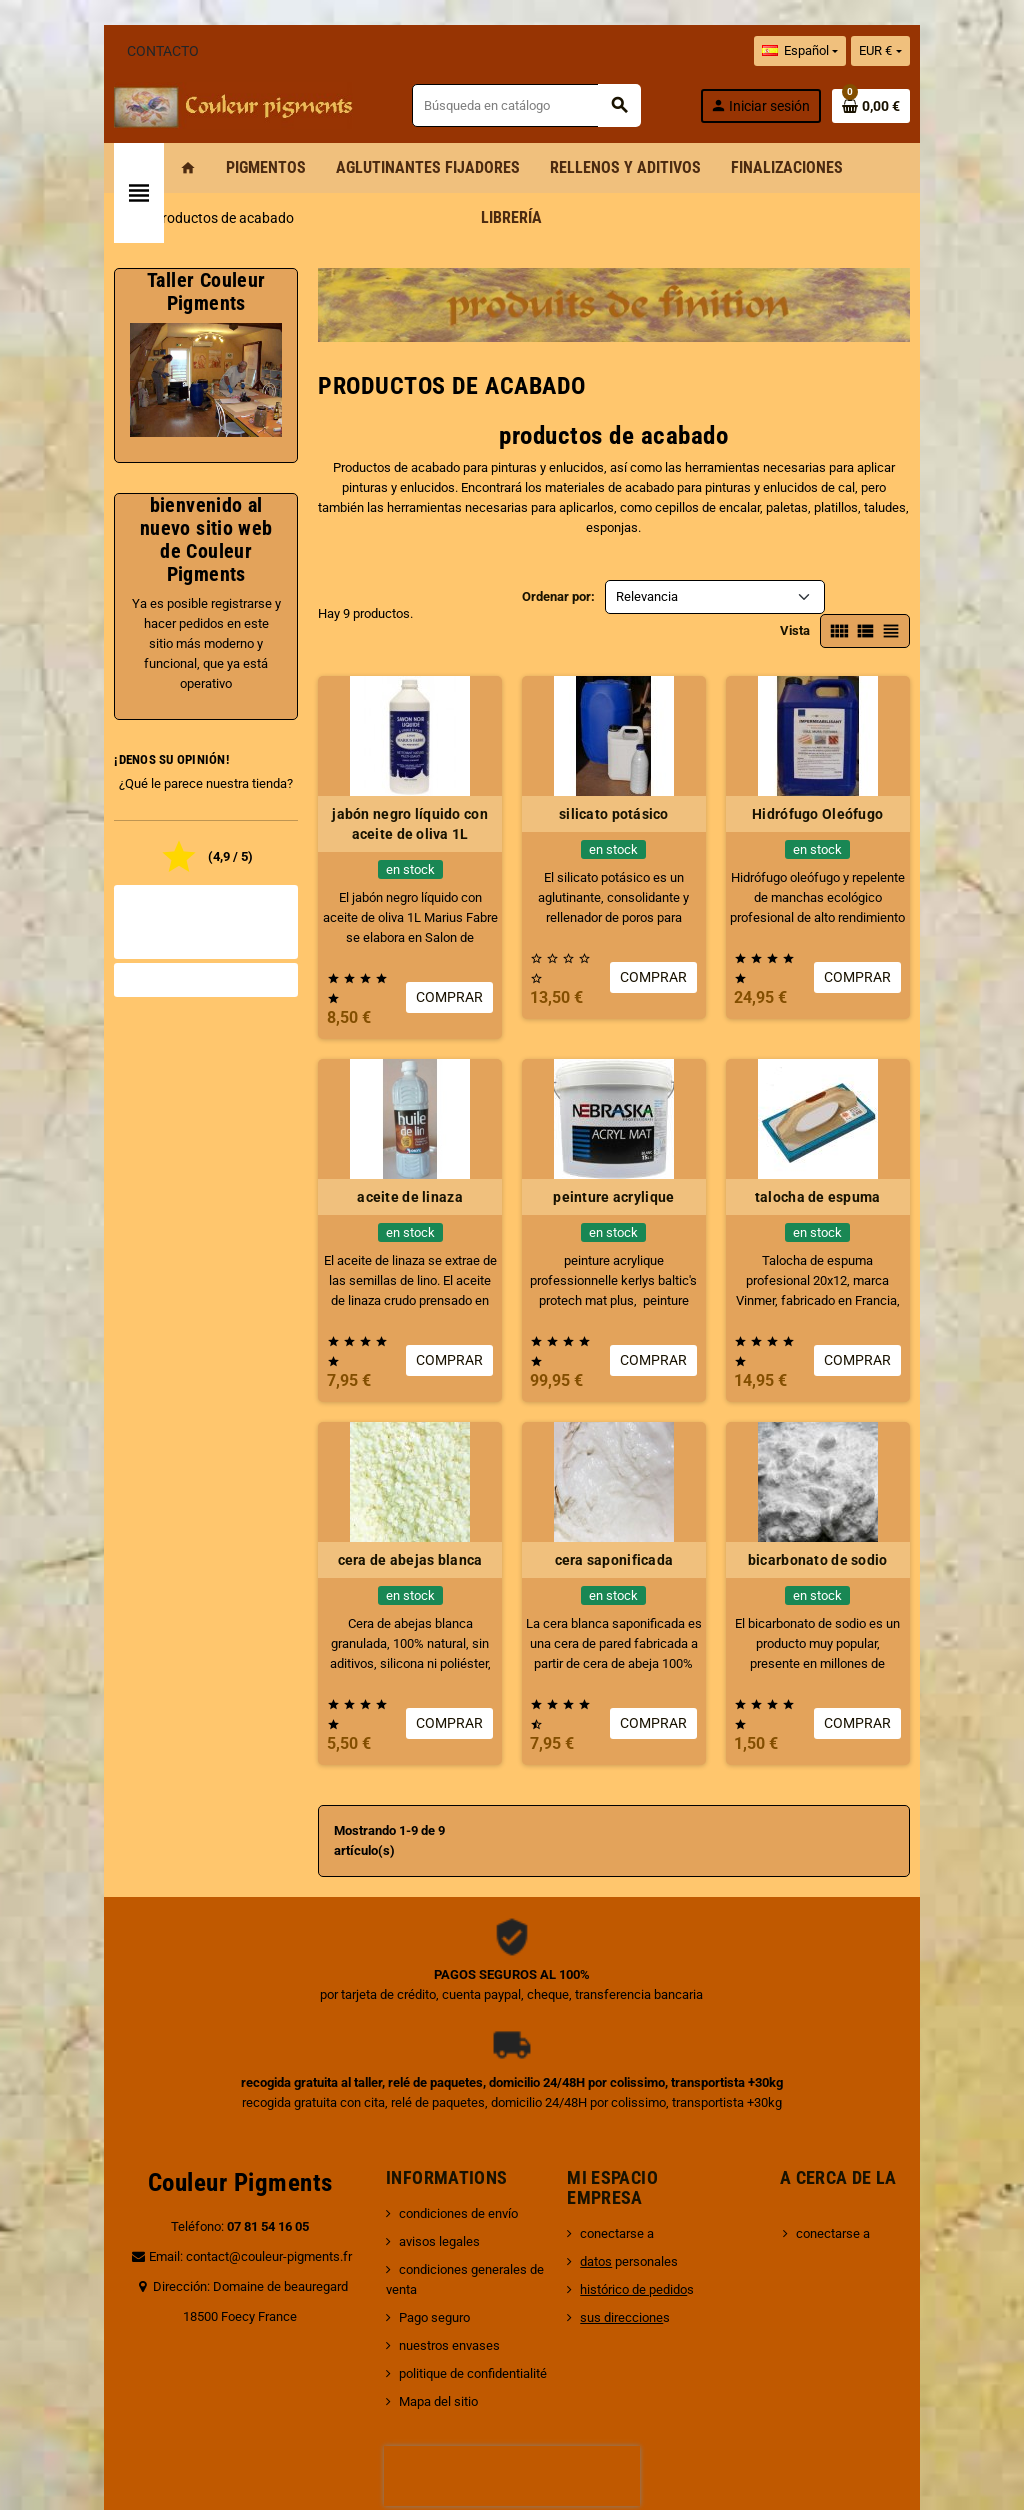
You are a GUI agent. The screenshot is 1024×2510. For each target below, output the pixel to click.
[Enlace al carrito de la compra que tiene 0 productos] (943, 106)
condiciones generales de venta (464, 2149)
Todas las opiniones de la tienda (152, 896)
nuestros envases (425, 2205)
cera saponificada (632, 1480)
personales (637, 2141)
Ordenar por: (558, 590)
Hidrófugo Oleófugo (871, 774)
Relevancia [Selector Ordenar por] (647, 590)
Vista (867, 590)
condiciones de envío (434, 2093)
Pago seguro (410, 2177)
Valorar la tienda (152, 944)
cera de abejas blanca (392, 1480)
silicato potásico (632, 774)
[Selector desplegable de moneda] (953, 51)
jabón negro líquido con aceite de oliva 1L (392, 784)
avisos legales (415, 2121)
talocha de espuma (872, 1137)
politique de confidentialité (449, 2233)
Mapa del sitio (414, 2261)
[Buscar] (546, 105)
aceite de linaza (391, 1137)
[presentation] (512, 2336)
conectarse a (625, 2113)
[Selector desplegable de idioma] (872, 51)
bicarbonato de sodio (872, 1480)
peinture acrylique (631, 1137)
